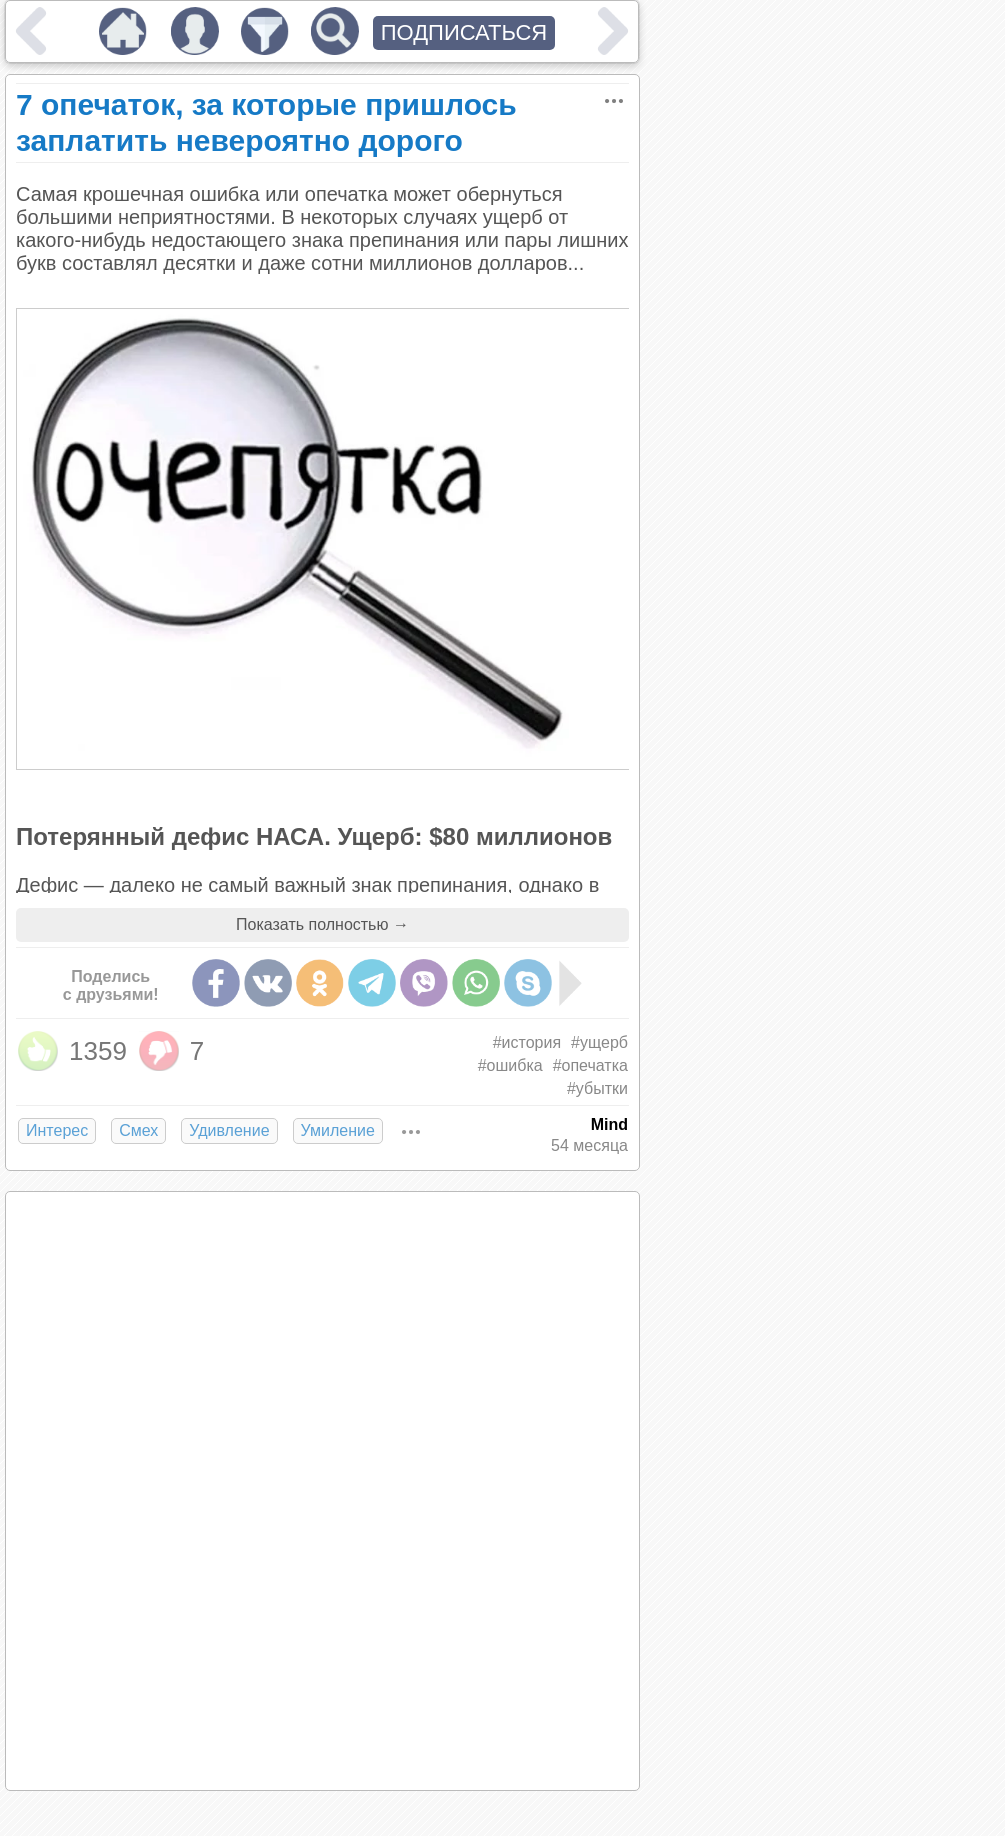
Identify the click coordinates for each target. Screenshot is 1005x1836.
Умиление (338, 1130)
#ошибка (510, 1065)
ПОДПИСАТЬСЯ (464, 32)
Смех (138, 1130)
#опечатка (590, 1065)
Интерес (57, 1130)
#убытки (597, 1088)
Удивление (229, 1130)
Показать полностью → (322, 924)
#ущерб (599, 1042)
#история (527, 1042)
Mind (609, 1124)
